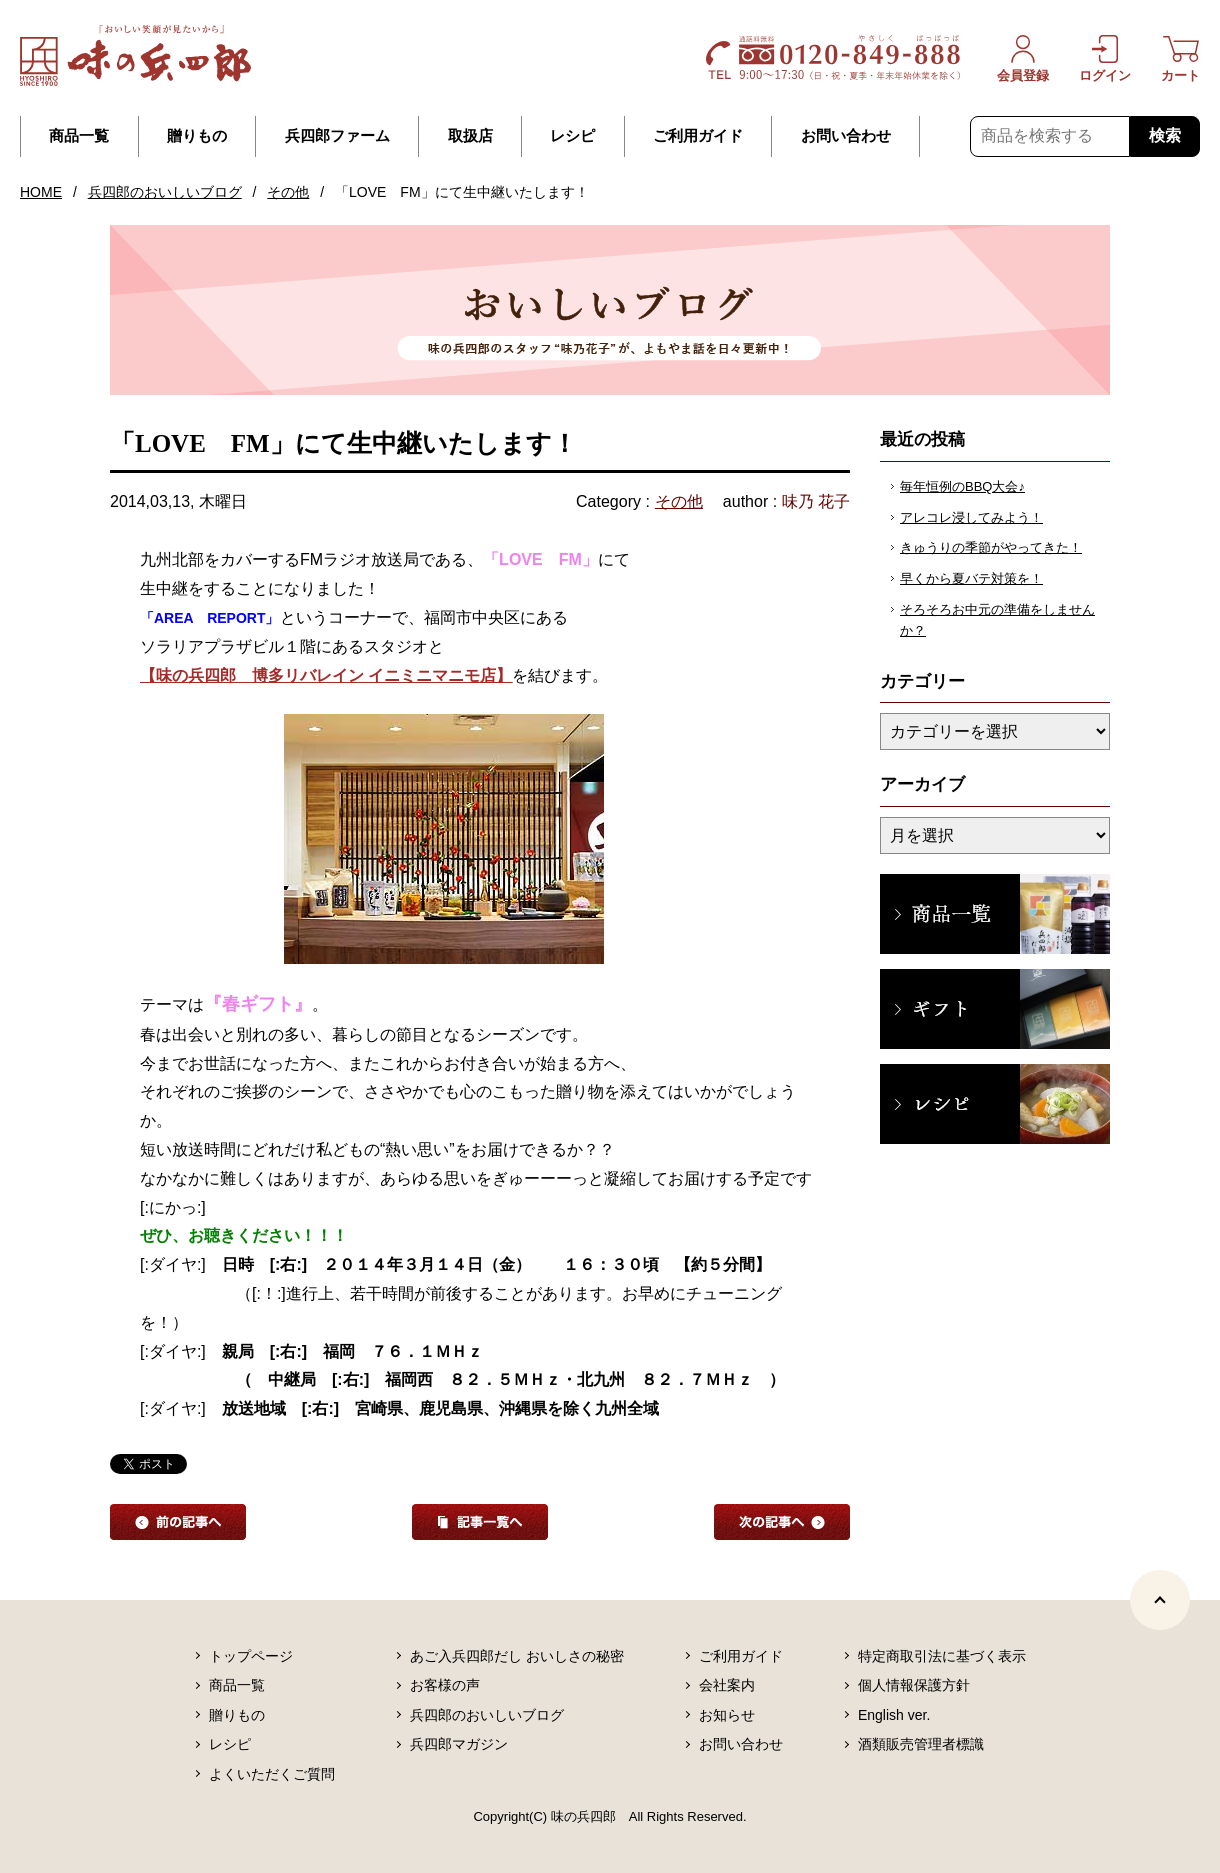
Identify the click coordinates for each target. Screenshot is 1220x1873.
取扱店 (470, 136)
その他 (288, 192)
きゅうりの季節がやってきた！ (991, 547)
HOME (41, 192)
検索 (1165, 135)
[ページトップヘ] (1160, 1600)
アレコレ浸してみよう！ (971, 517)
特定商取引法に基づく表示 (942, 1656)
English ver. (894, 1715)
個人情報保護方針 (914, 1685)
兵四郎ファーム (337, 136)
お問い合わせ (846, 136)
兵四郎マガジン (459, 1744)
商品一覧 (79, 136)
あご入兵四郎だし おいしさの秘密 (517, 1656)
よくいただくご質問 (272, 1774)
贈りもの (197, 136)
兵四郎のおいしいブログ (165, 192)
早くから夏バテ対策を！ (971, 578)
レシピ (572, 136)
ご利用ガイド (698, 136)
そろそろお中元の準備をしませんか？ (997, 620)
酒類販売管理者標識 (921, 1744)
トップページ (251, 1656)
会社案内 (727, 1685)
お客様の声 (445, 1685)
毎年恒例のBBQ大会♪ (962, 486)
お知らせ (727, 1715)
